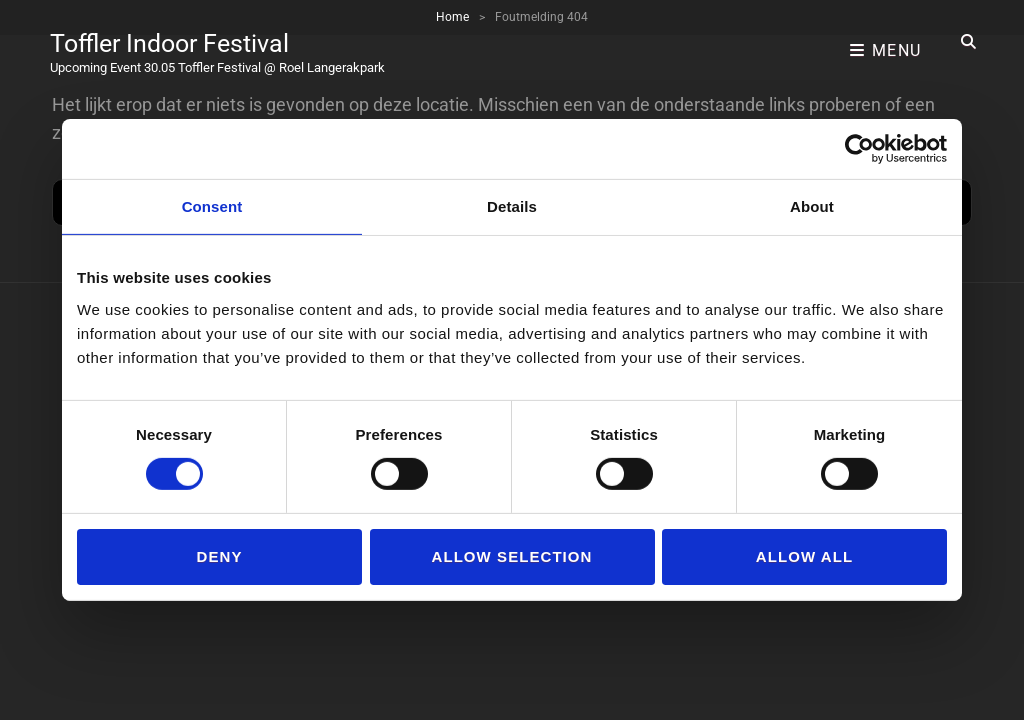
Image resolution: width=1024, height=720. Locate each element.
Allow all (804, 556)
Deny (220, 556)
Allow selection (512, 556)
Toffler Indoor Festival (185, 34)
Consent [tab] (212, 206)
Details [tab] (512, 206)
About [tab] (812, 206)
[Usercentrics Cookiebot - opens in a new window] (859, 149)
